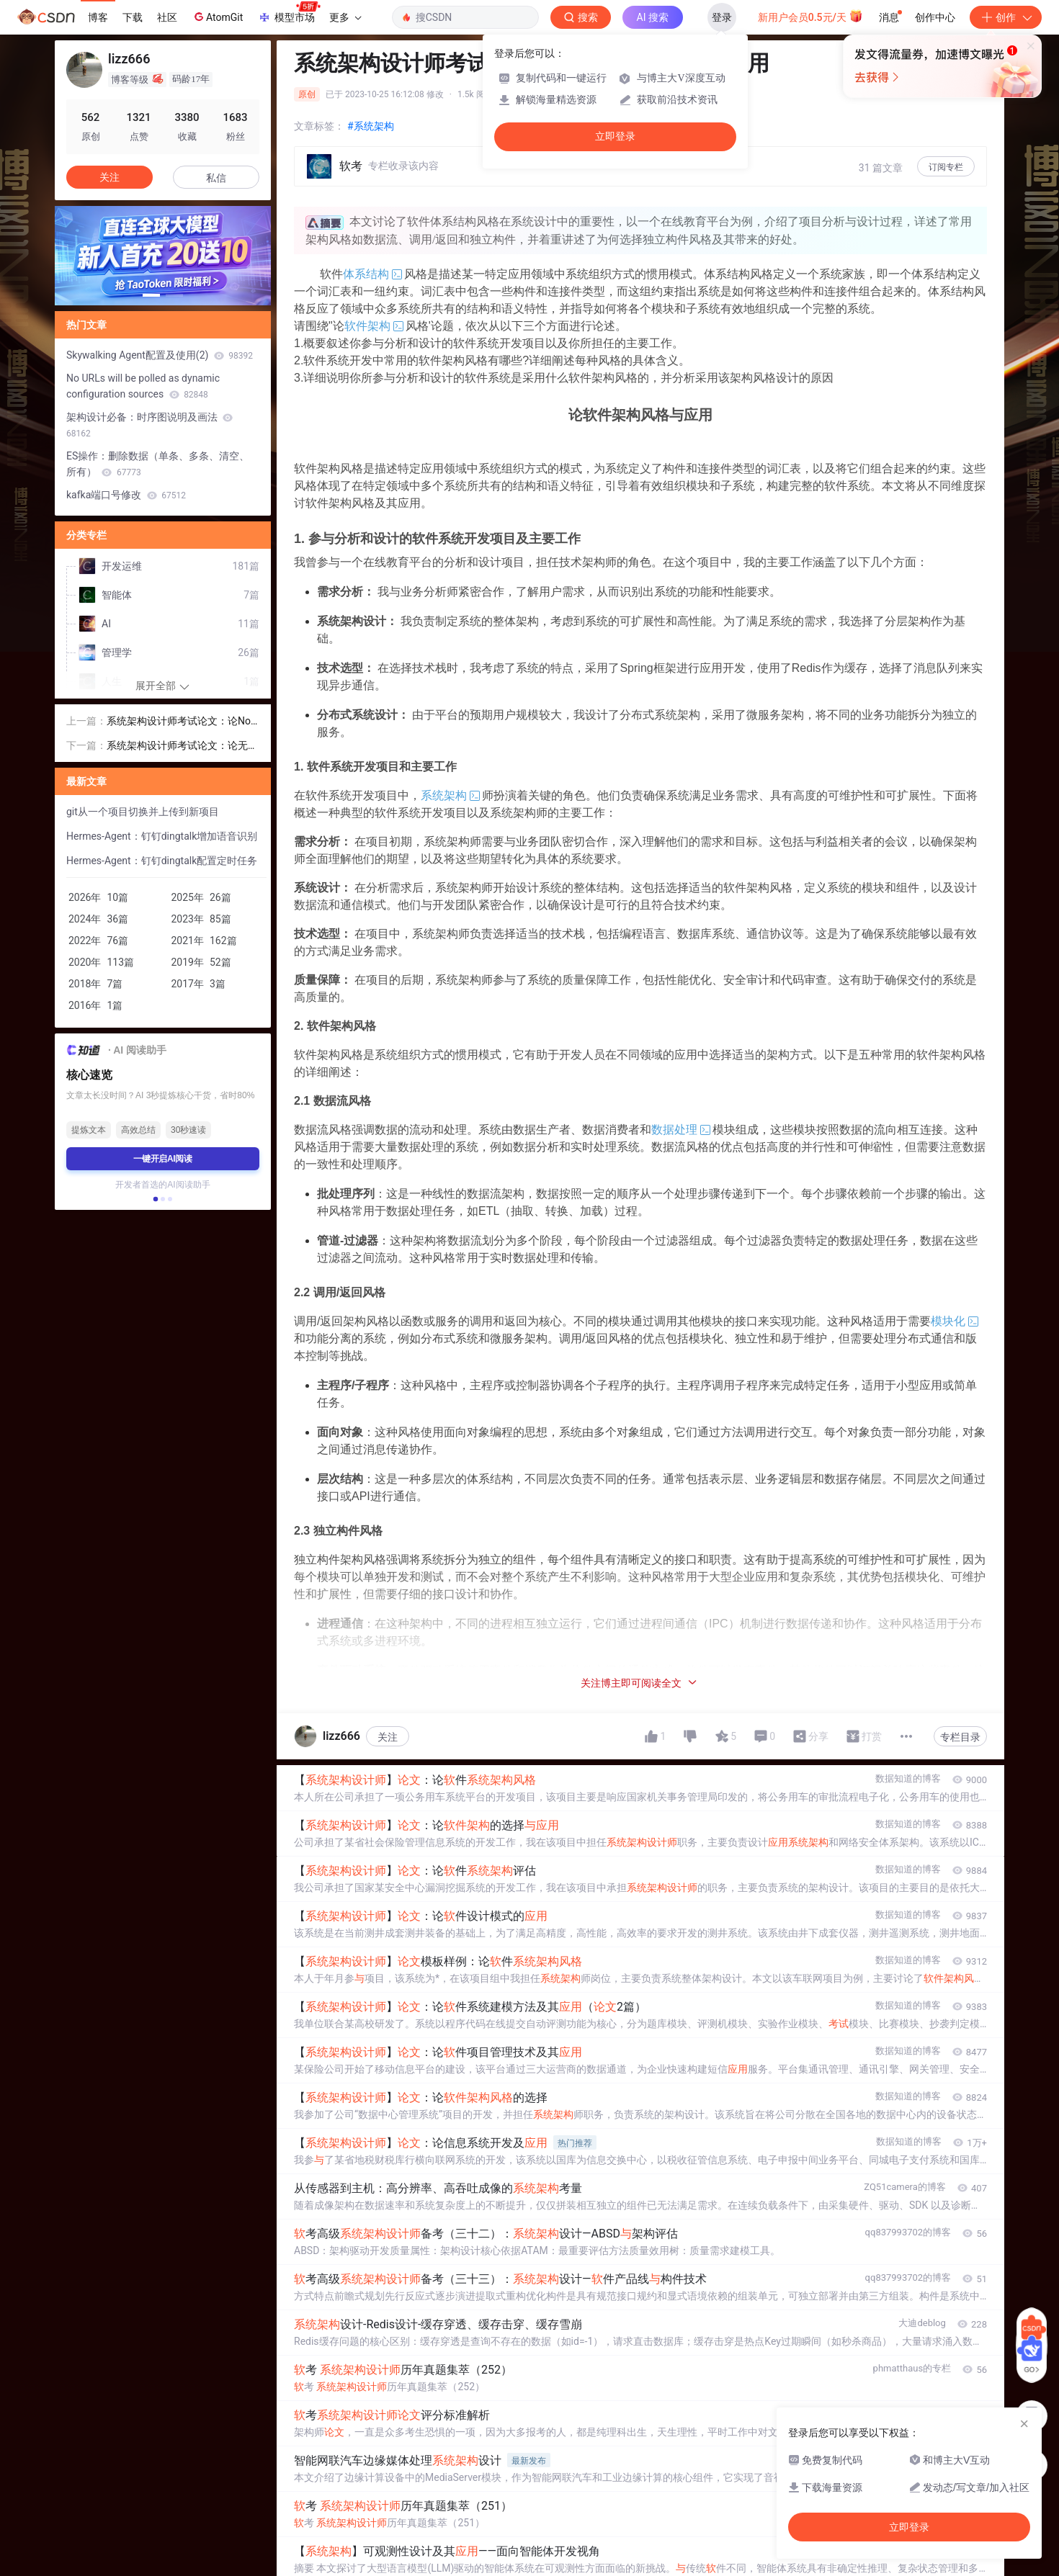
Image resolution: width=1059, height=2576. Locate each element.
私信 (216, 178)
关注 (387, 1737)
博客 (98, 17)
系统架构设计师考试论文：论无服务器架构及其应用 (182, 746)
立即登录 (615, 136)
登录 (722, 17)
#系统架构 (370, 126)
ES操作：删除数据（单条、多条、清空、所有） (157, 463)
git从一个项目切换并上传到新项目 (142, 811)
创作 (1006, 17)
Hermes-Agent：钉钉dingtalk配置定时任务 (161, 860)
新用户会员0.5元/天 (811, 16)
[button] (151, 295)
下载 (132, 17)
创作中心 (935, 17)
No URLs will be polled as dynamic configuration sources (143, 386)
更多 (345, 17)
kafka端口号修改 (126, 495)
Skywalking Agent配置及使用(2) (159, 355)
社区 (167, 17)
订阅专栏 (946, 167)
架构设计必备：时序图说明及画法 (149, 425)
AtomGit (217, 16)
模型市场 (289, 12)
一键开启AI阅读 (162, 1159)
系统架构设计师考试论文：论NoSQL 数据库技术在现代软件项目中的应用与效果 (181, 722)
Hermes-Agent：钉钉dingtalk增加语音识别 (161, 836)
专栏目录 (960, 1737)
